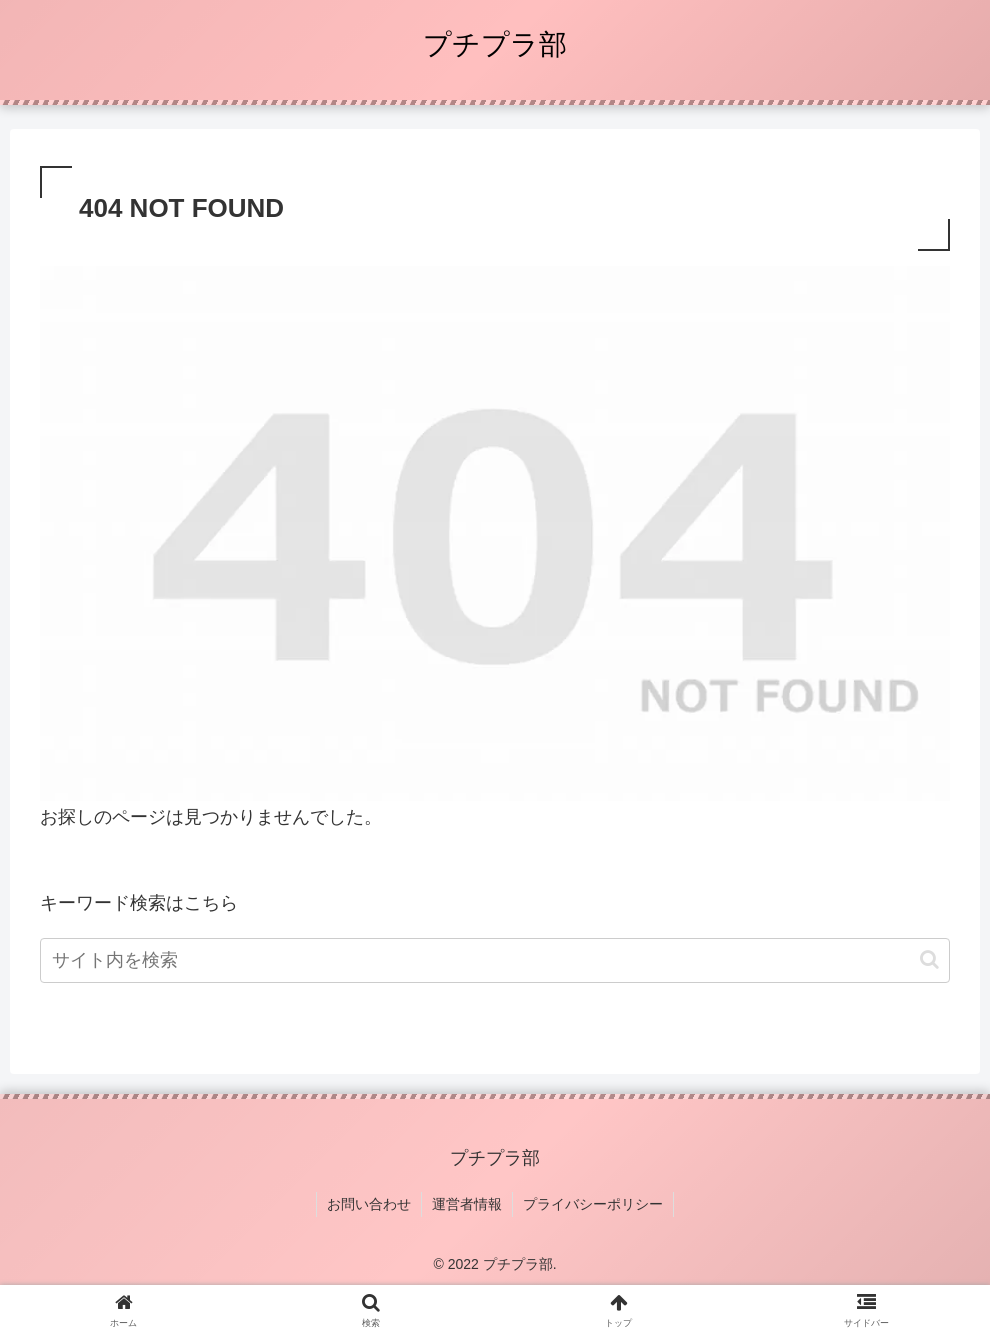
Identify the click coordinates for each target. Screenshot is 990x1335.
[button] (929, 959)
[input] (495, 960)
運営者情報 (467, 1204)
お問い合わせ (369, 1204)
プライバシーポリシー (593, 1204)
